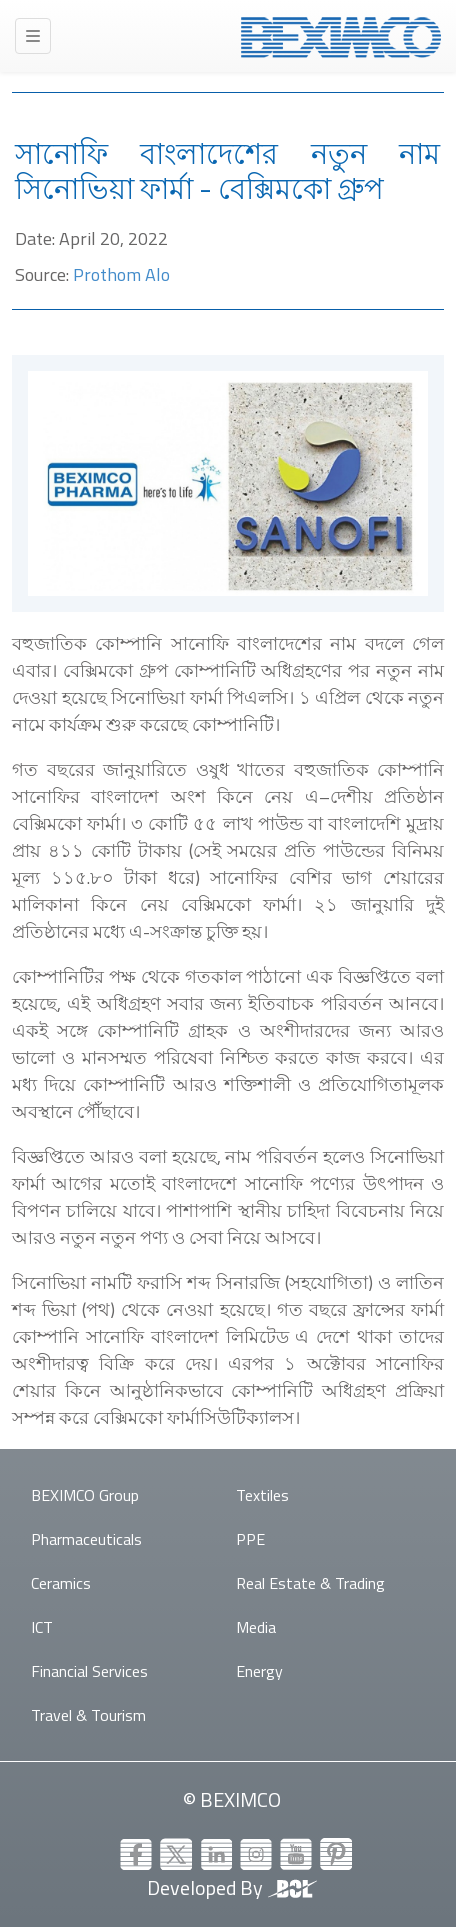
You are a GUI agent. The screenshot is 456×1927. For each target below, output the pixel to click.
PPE (250, 1539)
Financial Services (89, 1671)
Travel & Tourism (88, 1715)
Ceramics (61, 1583)
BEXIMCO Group (85, 1495)
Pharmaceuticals (86, 1539)
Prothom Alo (121, 274)
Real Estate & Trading (310, 1583)
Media (256, 1627)
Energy (259, 1671)
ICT (42, 1627)
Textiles (262, 1495)
